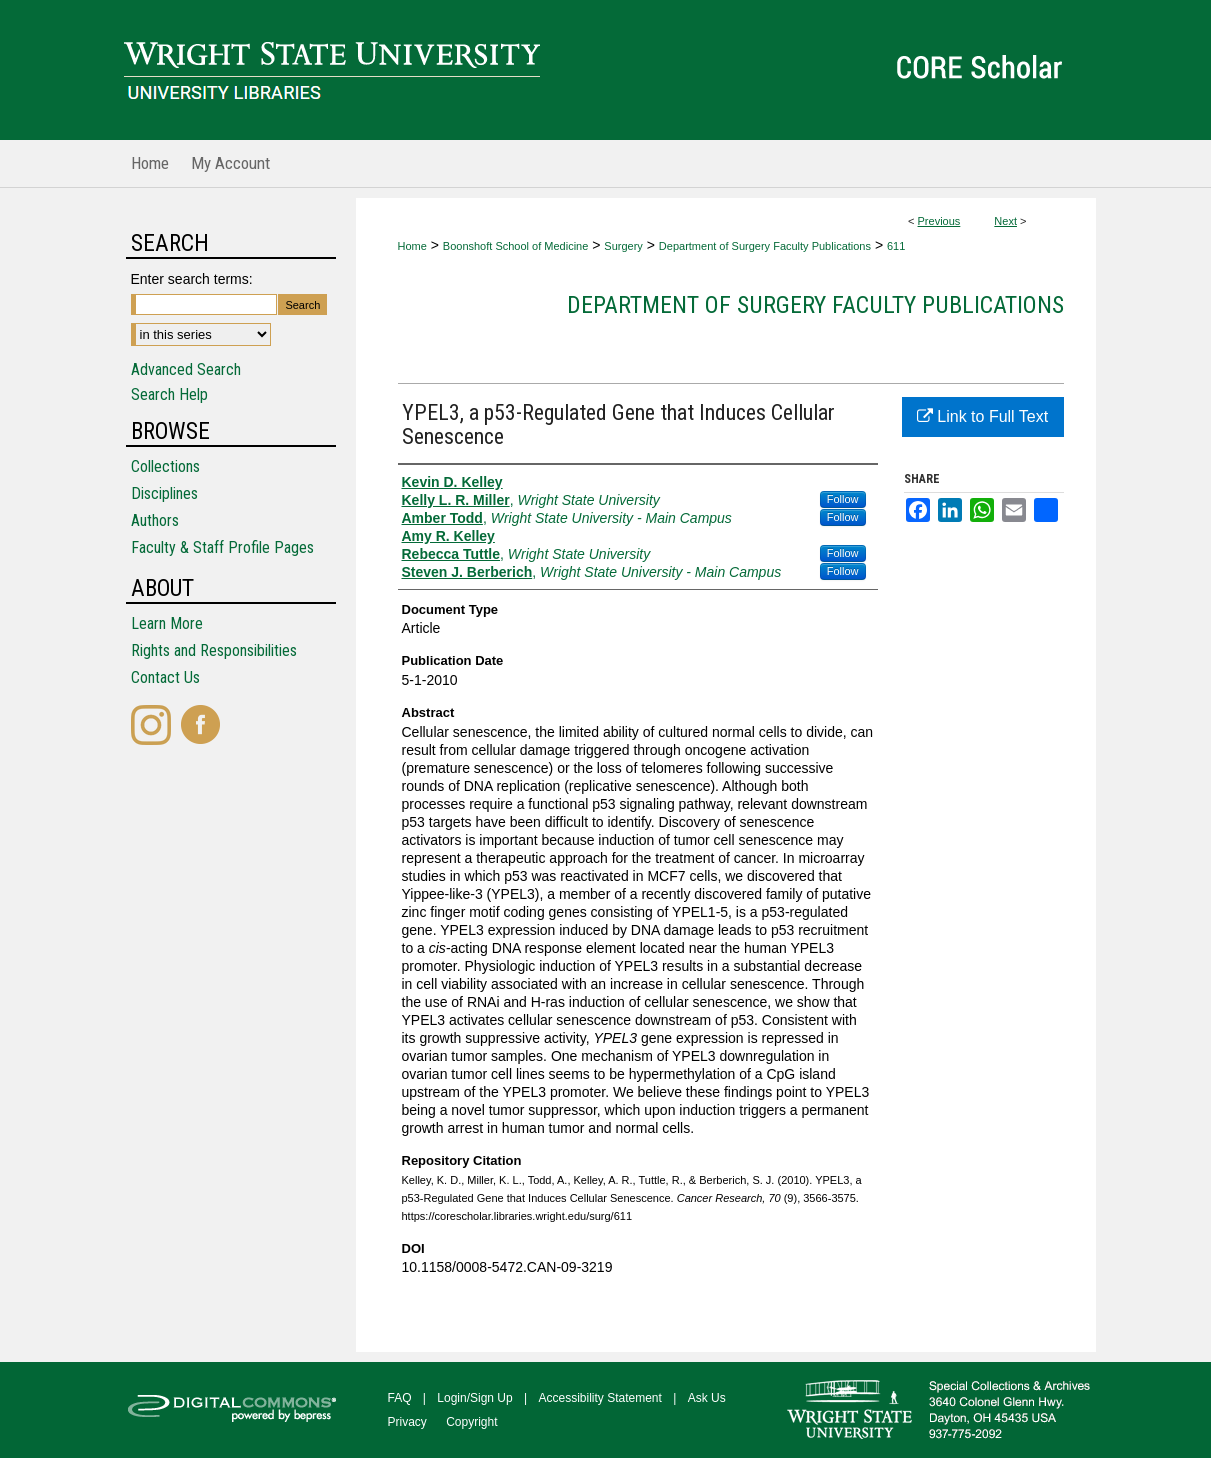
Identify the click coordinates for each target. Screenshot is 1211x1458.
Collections (165, 466)
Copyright (471, 1422)
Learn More (167, 623)
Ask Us (707, 1398)
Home (412, 246)
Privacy (407, 1422)
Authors (155, 520)
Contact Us (165, 677)
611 (896, 246)
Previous (939, 221)
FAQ (400, 1398)
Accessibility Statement (600, 1398)
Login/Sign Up (474, 1398)
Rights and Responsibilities (214, 650)
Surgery (623, 246)
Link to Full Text (982, 416)
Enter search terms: (192, 279)
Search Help (169, 394)
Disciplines (164, 493)
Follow (843, 499)
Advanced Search (186, 369)
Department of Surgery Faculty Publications (765, 246)
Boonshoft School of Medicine (516, 246)
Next (1005, 221)
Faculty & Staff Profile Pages (222, 547)
